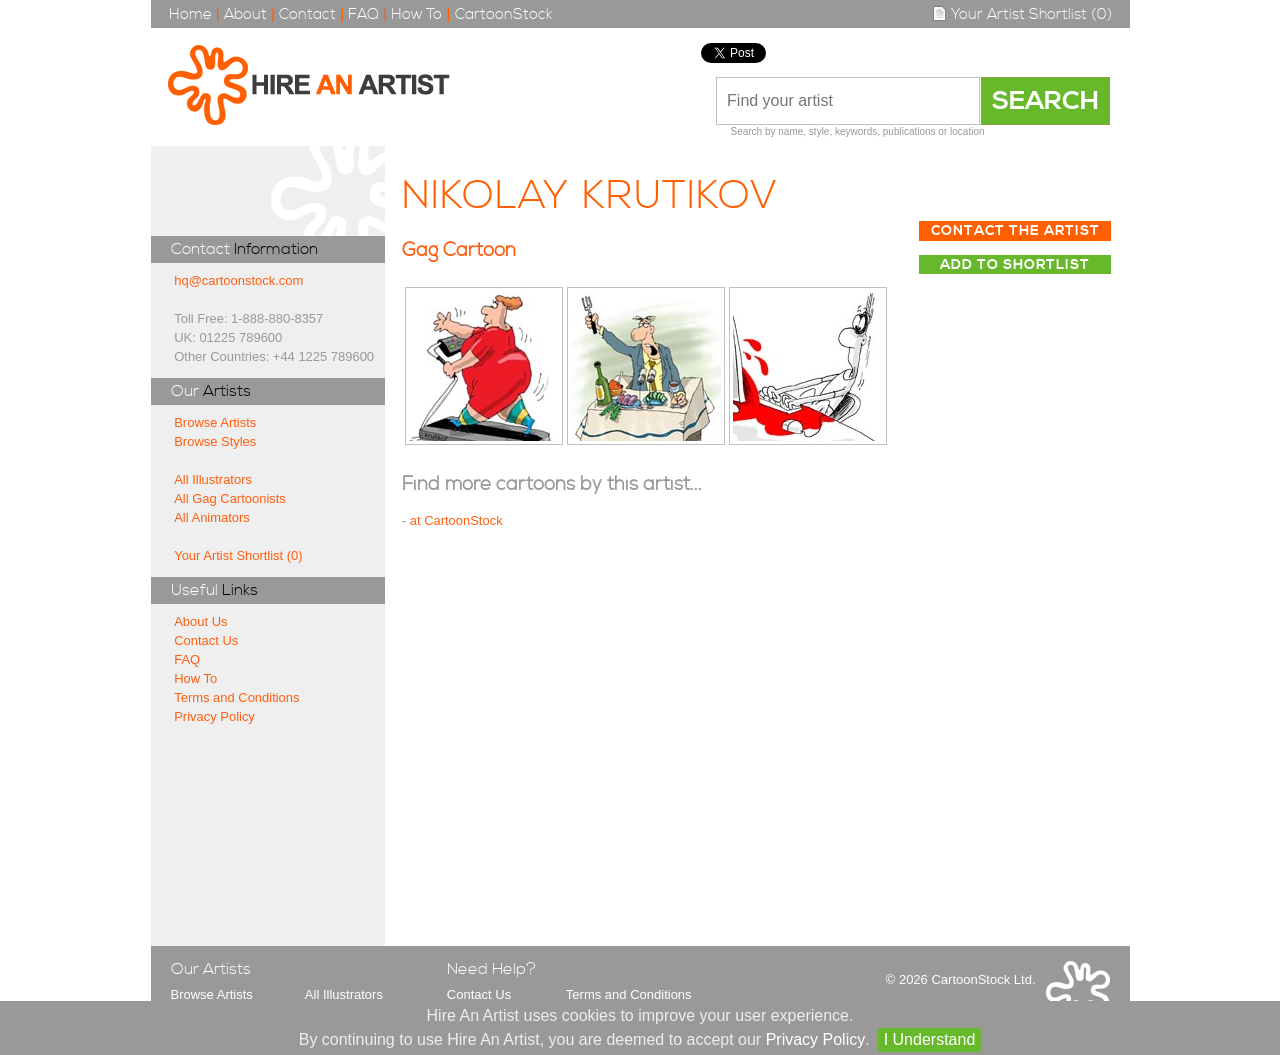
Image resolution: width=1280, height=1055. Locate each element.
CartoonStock (504, 14)
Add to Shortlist (1015, 265)
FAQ (363, 14)
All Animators (212, 517)
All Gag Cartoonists (230, 498)
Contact (307, 14)
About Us (200, 621)
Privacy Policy (214, 716)
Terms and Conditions (236, 697)
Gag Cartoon (459, 250)
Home (190, 14)
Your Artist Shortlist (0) (1022, 14)
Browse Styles (215, 441)
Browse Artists (215, 422)
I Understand (930, 1039)
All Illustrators (213, 479)
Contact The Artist (1015, 231)
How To (416, 14)
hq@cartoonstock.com (238, 280)
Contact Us (206, 640)
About (245, 14)
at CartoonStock (456, 520)
